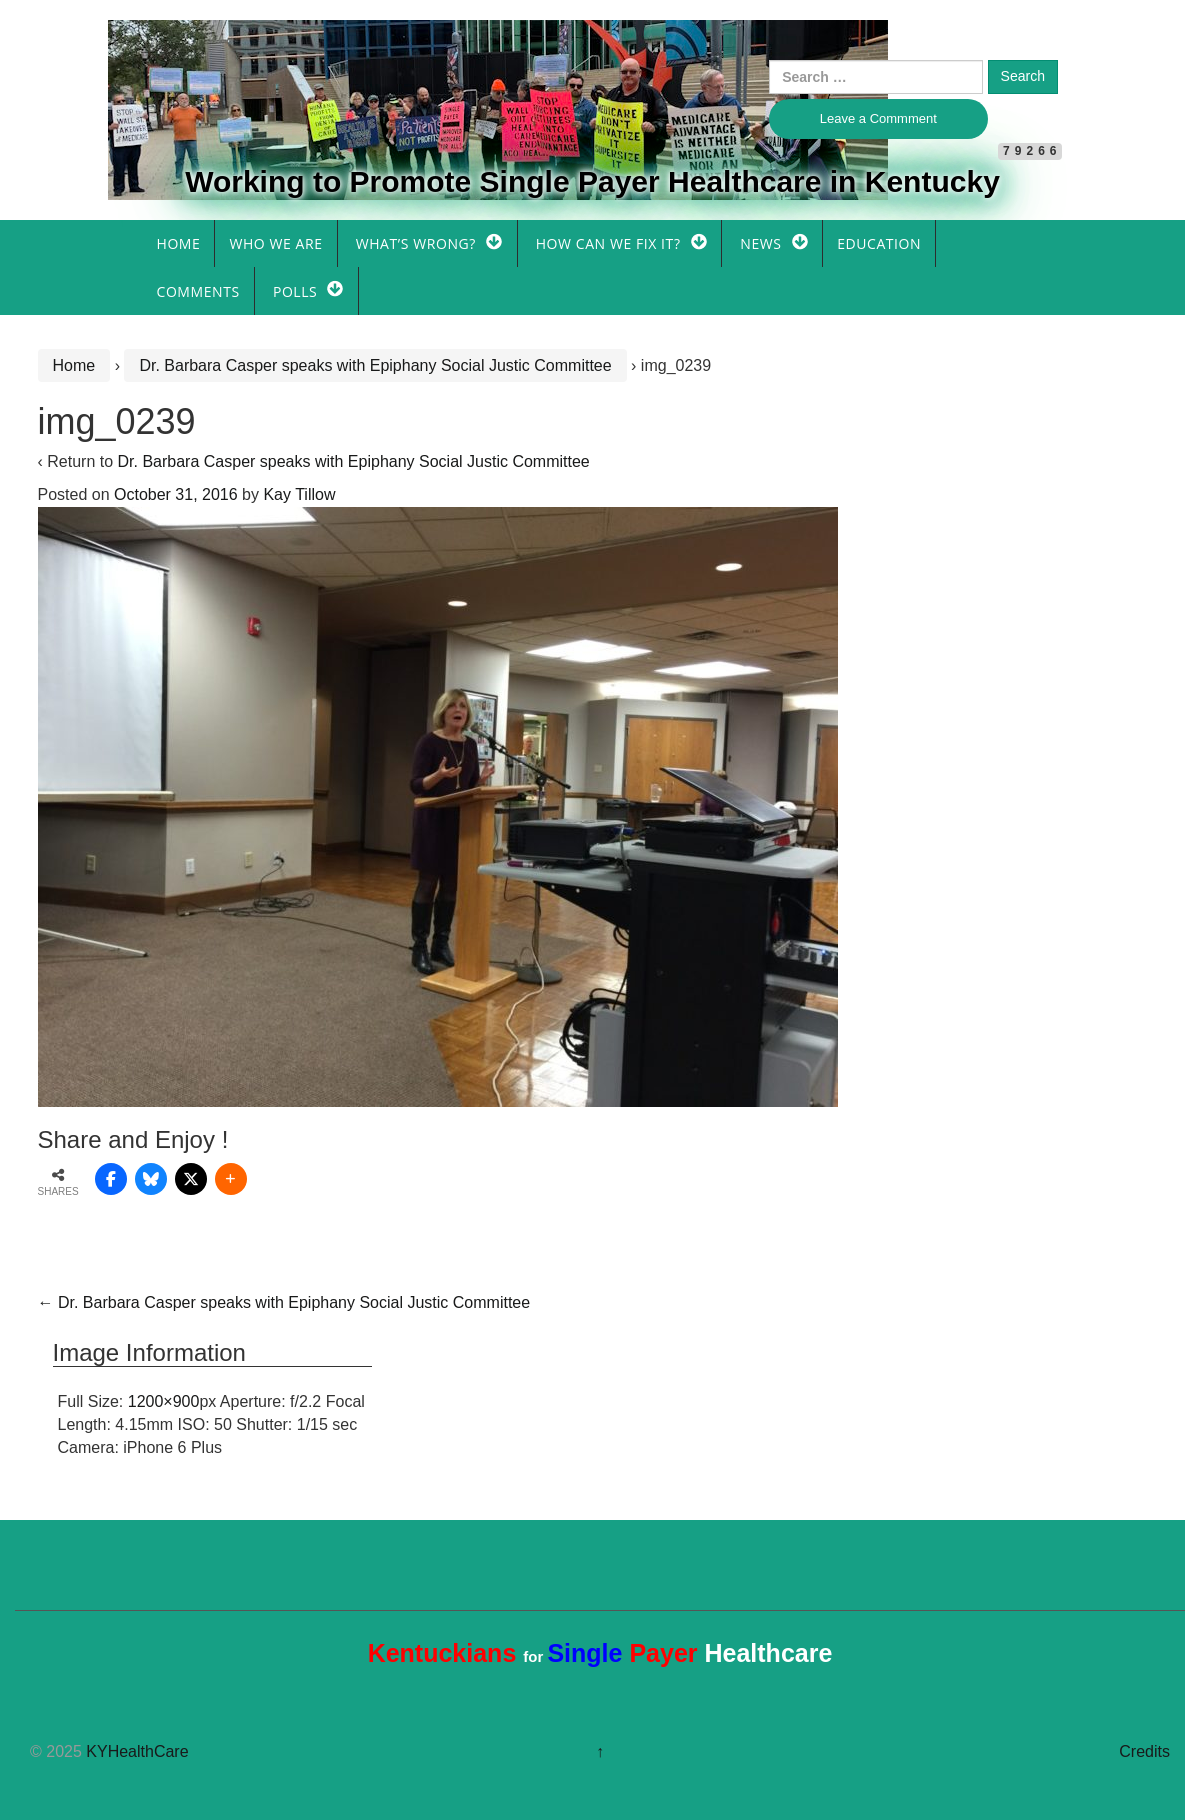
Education (879, 243)
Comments (198, 291)
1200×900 (164, 1401)
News (760, 243)
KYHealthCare (137, 1751)
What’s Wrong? (416, 243)
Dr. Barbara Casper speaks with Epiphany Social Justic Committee (375, 365)
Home (179, 243)
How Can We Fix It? (608, 243)
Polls (295, 291)
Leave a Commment (878, 118)
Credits (1144, 1751)
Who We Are (275, 243)
